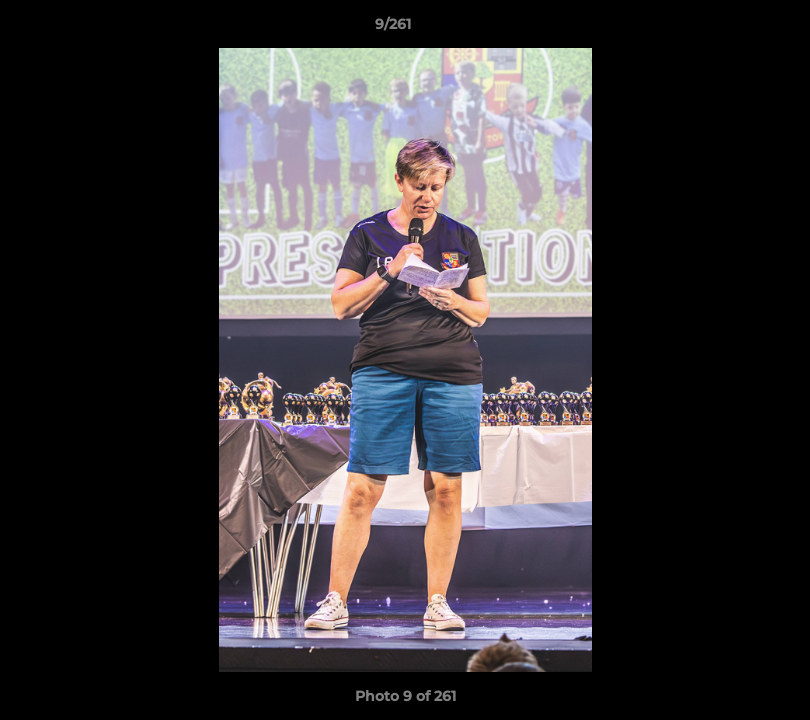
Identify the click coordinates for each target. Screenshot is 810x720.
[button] (726, 29)
